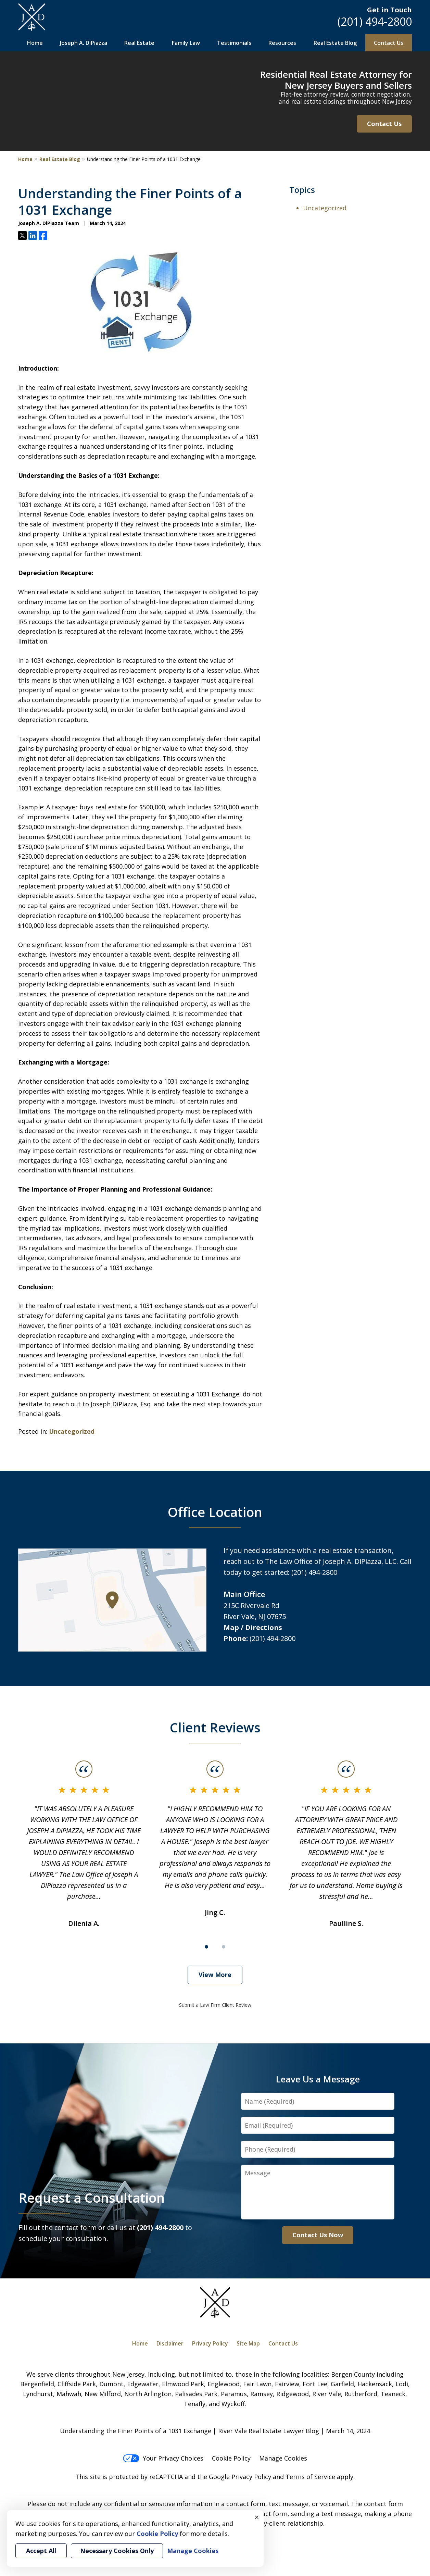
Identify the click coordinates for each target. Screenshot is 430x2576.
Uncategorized (71, 1431)
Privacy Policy (210, 2343)
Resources (282, 43)
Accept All (41, 2551)
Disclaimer (170, 2343)
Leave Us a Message (318, 2079)
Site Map (248, 2343)
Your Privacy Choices (163, 2458)
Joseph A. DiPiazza (83, 43)
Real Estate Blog (335, 43)
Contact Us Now (317, 2235)
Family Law (186, 43)
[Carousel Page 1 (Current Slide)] (206, 1946)
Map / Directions (253, 1627)
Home (35, 43)
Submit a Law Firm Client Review (215, 2005)
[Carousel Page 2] (223, 1946)
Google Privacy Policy (240, 2477)
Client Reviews (215, 1727)
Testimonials (234, 43)
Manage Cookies (283, 2458)
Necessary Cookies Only (117, 2551)
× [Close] (256, 2517)
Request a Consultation (91, 2197)
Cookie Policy (231, 2458)
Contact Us (388, 43)
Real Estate (139, 43)
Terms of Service (310, 2477)
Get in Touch (389, 9)
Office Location (215, 1512)
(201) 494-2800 (375, 21)
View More (215, 1974)
